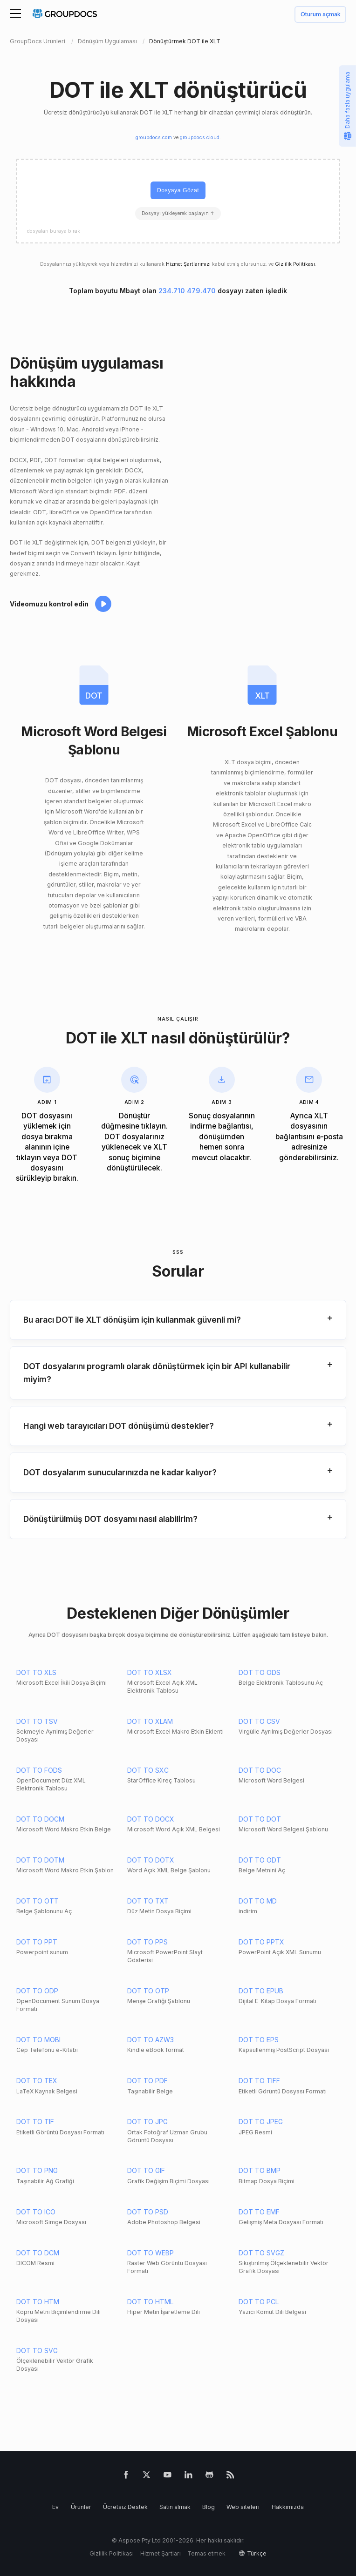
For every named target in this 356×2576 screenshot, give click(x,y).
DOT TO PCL (259, 2302)
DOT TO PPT (36, 1942)
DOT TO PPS (147, 1942)
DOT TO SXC (148, 1770)
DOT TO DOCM (40, 1819)
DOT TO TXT (148, 1901)
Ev (55, 2506)
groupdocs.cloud (199, 138)
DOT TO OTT (37, 1901)
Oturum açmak (321, 14)
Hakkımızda (288, 2506)
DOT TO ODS (260, 1672)
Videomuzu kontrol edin (49, 604)
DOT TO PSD (147, 2212)
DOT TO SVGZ (261, 2253)
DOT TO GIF (146, 2170)
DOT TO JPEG (261, 2121)
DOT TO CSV (259, 1721)
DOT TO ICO (35, 2212)
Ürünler (81, 2506)
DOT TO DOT (260, 1819)
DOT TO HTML (150, 2302)
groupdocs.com (154, 138)
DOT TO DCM (37, 2253)
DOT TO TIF (35, 2121)
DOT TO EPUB (261, 1991)
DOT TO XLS (36, 1672)
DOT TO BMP (260, 2170)
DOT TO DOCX (150, 1819)
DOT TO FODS (39, 1770)
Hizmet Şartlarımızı (188, 264)
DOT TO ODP (37, 1991)
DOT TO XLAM (150, 1721)
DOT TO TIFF (259, 2081)
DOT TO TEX (36, 2081)
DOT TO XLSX (149, 1672)
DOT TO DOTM (40, 1860)
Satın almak (175, 2506)
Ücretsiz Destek (125, 2506)
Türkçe (257, 2553)
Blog (208, 2506)
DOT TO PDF (147, 2081)
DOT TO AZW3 (150, 2040)
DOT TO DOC (260, 1770)
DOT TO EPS (259, 2040)
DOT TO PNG (37, 2170)
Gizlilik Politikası (295, 264)
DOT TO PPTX (261, 1942)
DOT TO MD (258, 1901)
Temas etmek (206, 2553)
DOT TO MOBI (38, 2040)
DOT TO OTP (148, 1991)
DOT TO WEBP (150, 2253)
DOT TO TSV (37, 1721)
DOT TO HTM (37, 2302)
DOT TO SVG (37, 2350)
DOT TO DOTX (150, 1860)
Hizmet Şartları (160, 2553)
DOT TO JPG (147, 2121)
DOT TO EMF (259, 2212)
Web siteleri (243, 2506)
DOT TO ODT (260, 1860)
